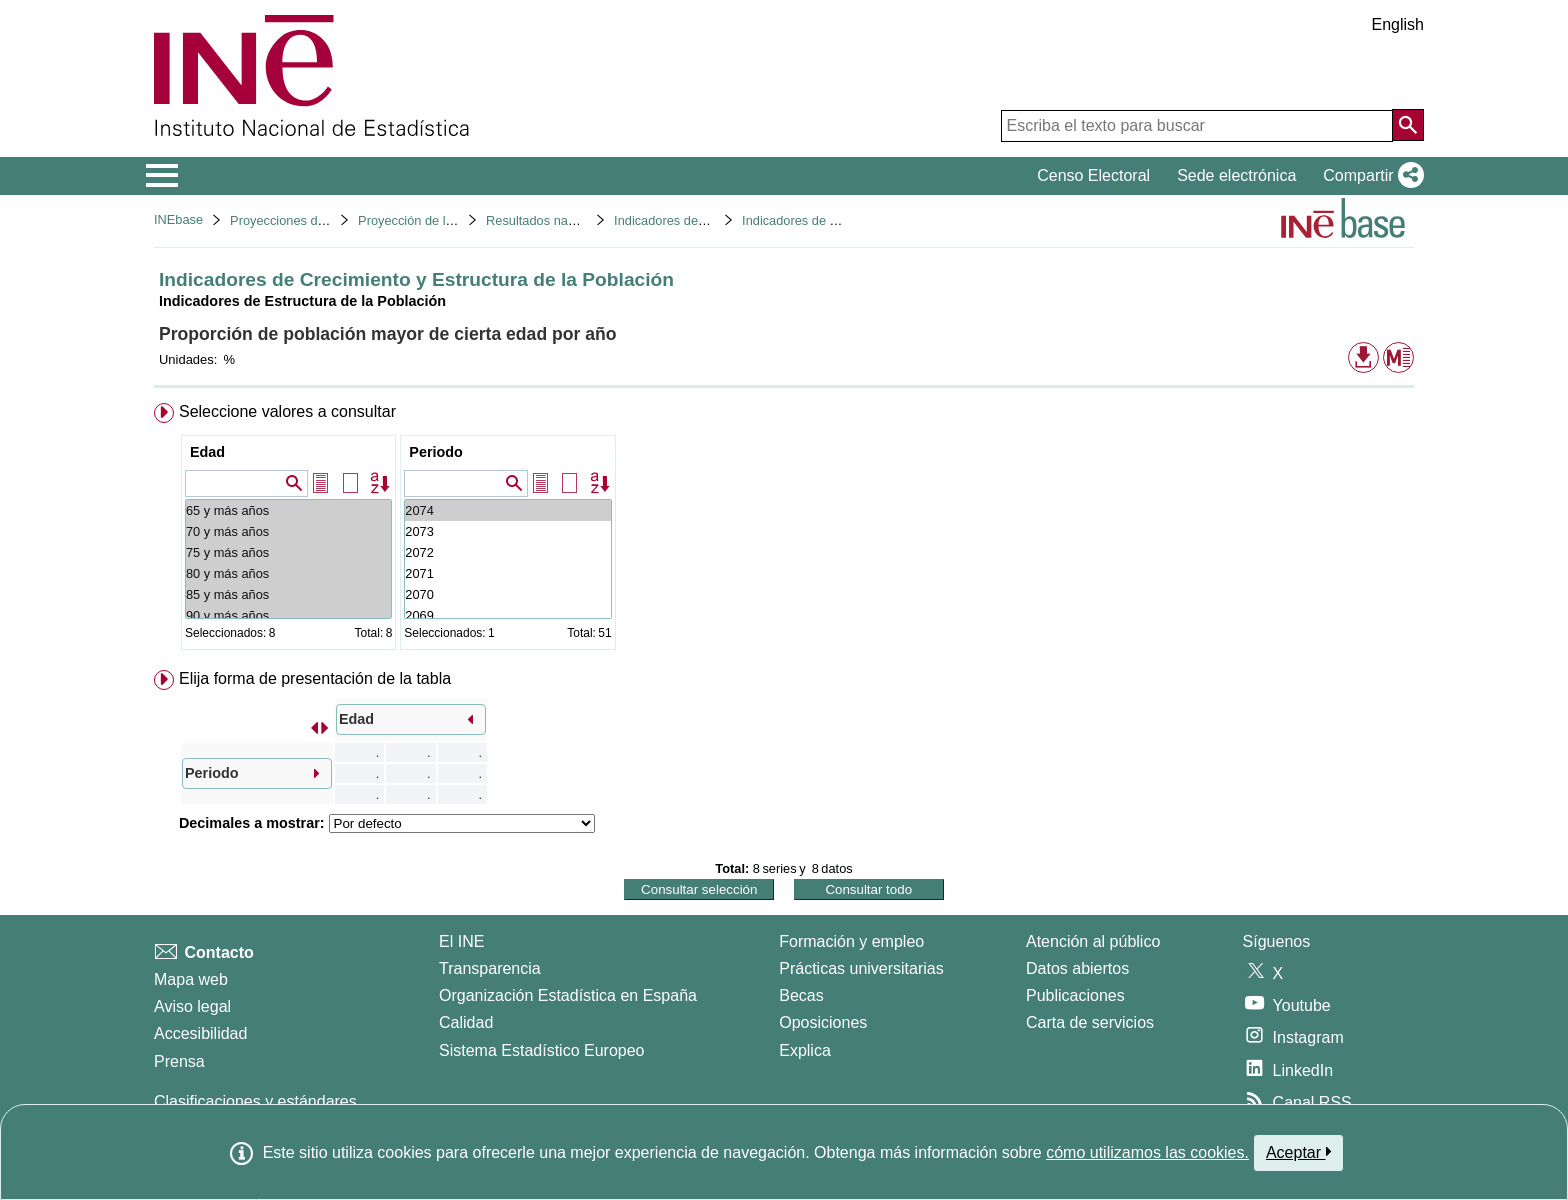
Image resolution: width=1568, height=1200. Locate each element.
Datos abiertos (1077, 968)
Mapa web (191, 979)
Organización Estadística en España (568, 995)
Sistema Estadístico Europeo (541, 1050)
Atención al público (1093, 941)
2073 (507, 531)
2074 (507, 510)
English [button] (1398, 24)
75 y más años (288, 552)
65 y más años (288, 510)
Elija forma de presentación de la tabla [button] (315, 678)
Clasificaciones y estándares (255, 1101)
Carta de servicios (1090, 1022)
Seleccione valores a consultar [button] (287, 411)
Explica (805, 1050)
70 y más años (288, 531)
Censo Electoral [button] (1093, 175)
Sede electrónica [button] (1236, 175)
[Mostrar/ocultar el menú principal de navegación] (162, 176)
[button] (1369, 176)
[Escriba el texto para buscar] (1197, 126)
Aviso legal (192, 1006)
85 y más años (288, 594)
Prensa (179, 1061)
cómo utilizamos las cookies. (1147, 1152)
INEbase (178, 219)
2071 (507, 573)
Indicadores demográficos (687, 220)
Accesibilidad (200, 1033)
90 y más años (288, 615)
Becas (801, 995)
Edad (207, 452)
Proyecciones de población (306, 220)
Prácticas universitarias (861, 968)
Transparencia (490, 968)
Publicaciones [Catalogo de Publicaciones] (1075, 995)
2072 (507, 552)
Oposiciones (823, 1022)
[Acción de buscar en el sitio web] (1408, 125)
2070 (507, 594)
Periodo (436, 452)
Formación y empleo (851, 941)
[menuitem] (784, 530)
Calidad (466, 1022)
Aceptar (1298, 1152)
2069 (507, 615)
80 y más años (288, 573)
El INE (461, 941)
